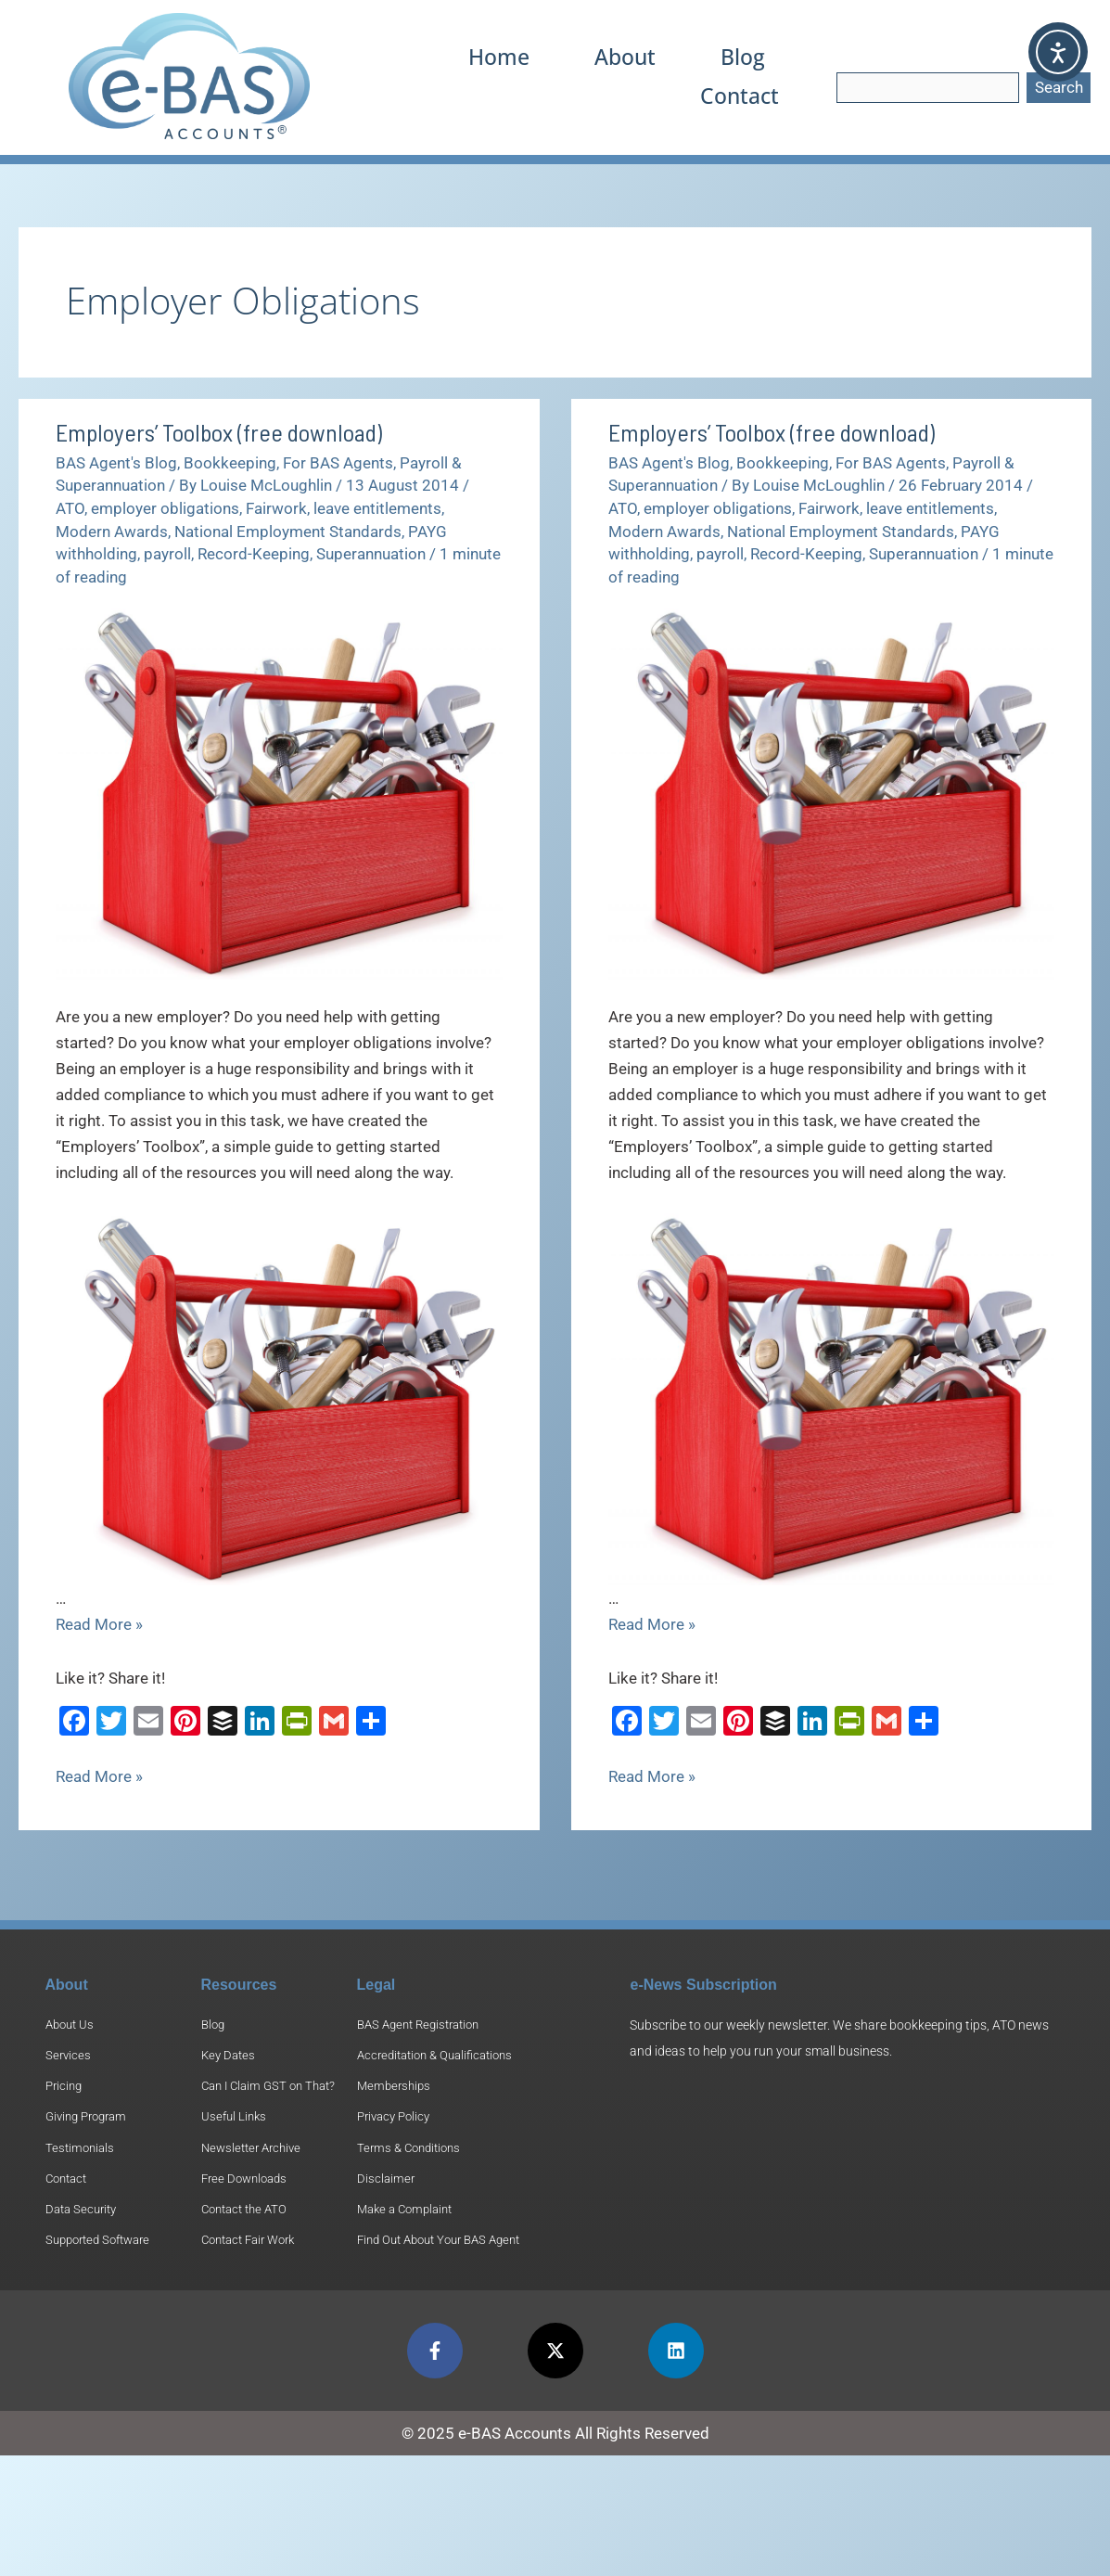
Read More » (99, 1624)
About (629, 56)
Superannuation (371, 554)
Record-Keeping (254, 554)
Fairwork (276, 508)
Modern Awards (112, 531)
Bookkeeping (230, 463)
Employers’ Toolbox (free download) (219, 431)
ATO (70, 508)
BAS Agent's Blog (116, 463)
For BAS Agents (338, 463)
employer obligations (165, 508)
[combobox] (927, 88)
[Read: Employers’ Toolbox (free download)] (279, 792)
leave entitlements (377, 508)
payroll (167, 554)
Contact (741, 95)
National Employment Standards (288, 531)
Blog (744, 56)
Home (506, 56)
